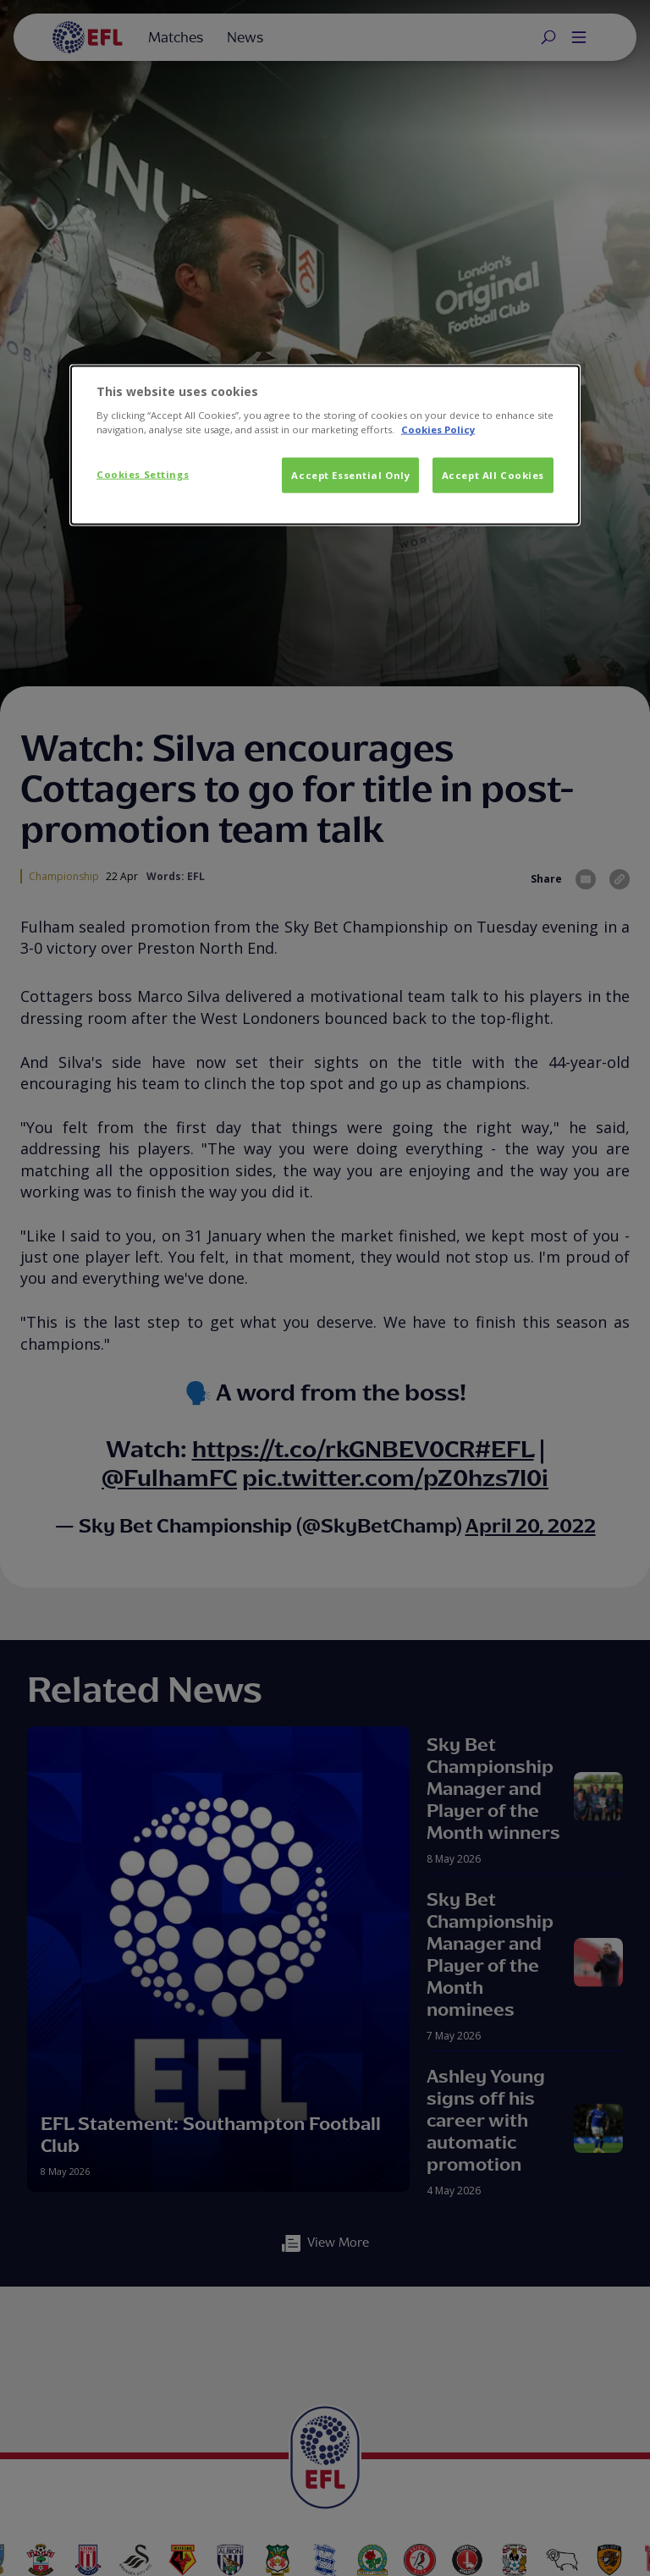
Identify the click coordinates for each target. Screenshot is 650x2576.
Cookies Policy (438, 429)
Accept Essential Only (350, 475)
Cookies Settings (142, 474)
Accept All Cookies (493, 475)
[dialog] (325, 445)
